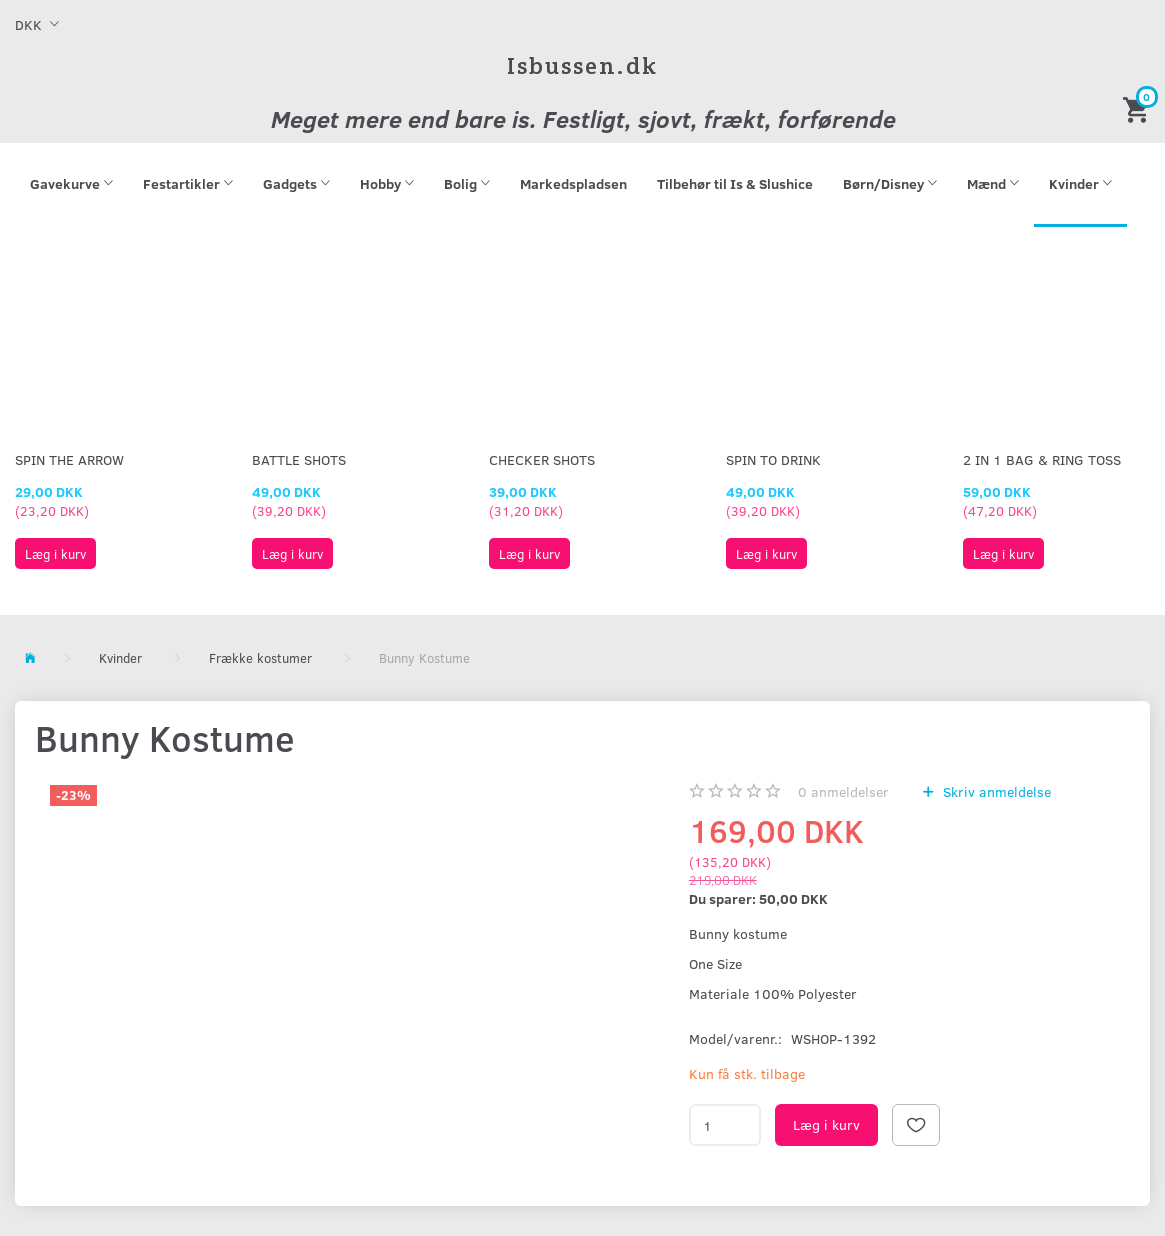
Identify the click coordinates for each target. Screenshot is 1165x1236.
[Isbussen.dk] (582, 65)
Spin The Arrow (69, 459)
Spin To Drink (773, 459)
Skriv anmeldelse (995, 791)
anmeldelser (843, 791)
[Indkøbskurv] (1139, 108)
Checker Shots (542, 459)
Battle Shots (299, 459)
